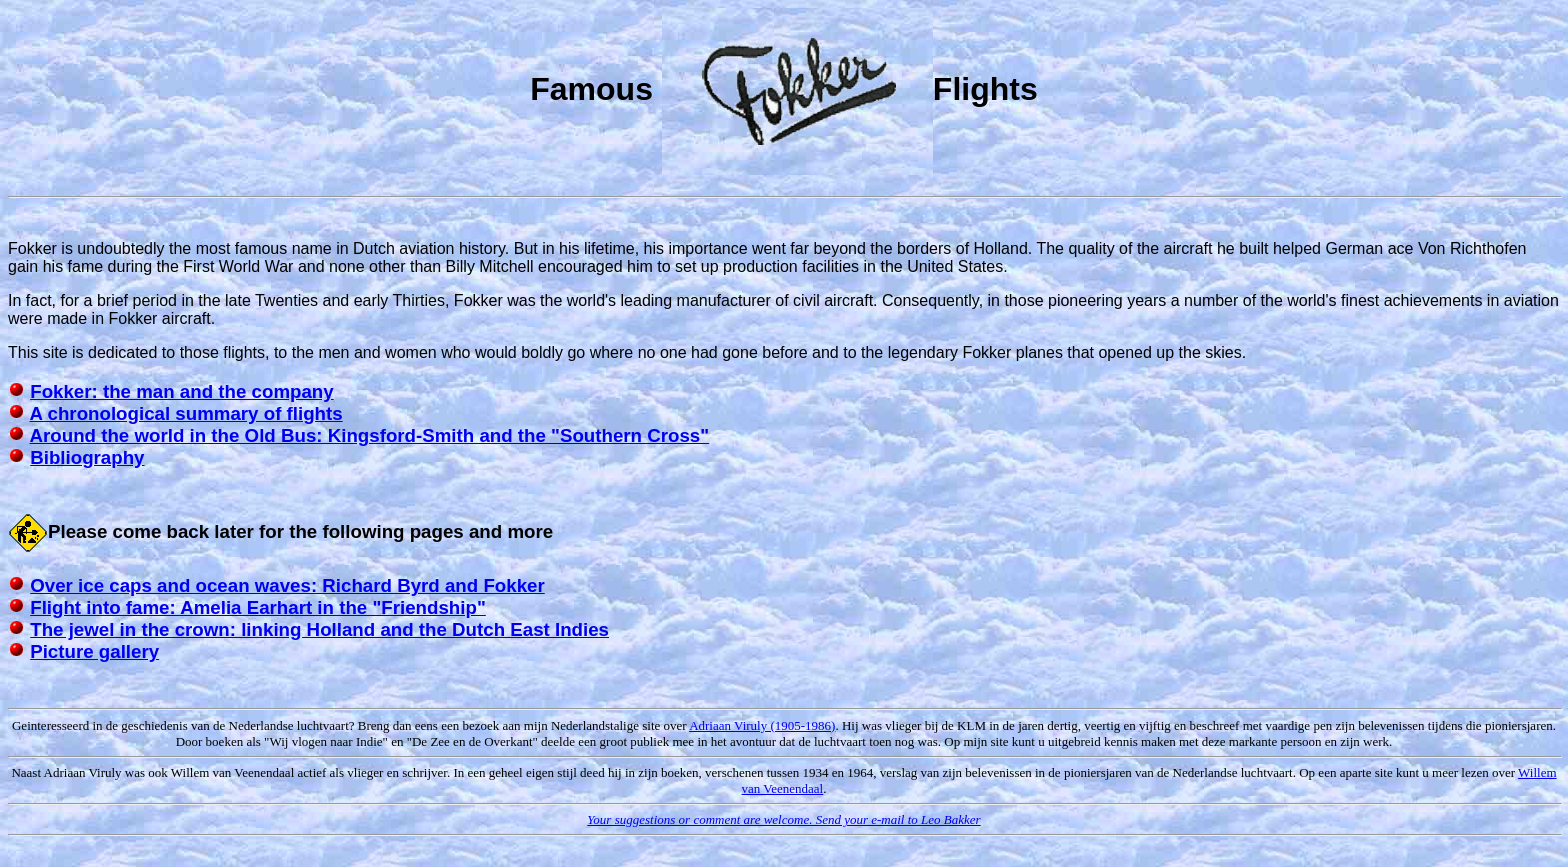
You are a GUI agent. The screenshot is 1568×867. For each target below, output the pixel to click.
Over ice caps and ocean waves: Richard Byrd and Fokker (287, 585)
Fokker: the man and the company (181, 391)
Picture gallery (94, 651)
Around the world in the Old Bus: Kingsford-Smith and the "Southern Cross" (370, 435)
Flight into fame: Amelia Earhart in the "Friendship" (258, 607)
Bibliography (87, 457)
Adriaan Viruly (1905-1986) (762, 725)
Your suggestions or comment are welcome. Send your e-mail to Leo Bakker (783, 819)
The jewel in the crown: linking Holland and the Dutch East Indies (319, 629)
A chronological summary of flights (186, 413)
